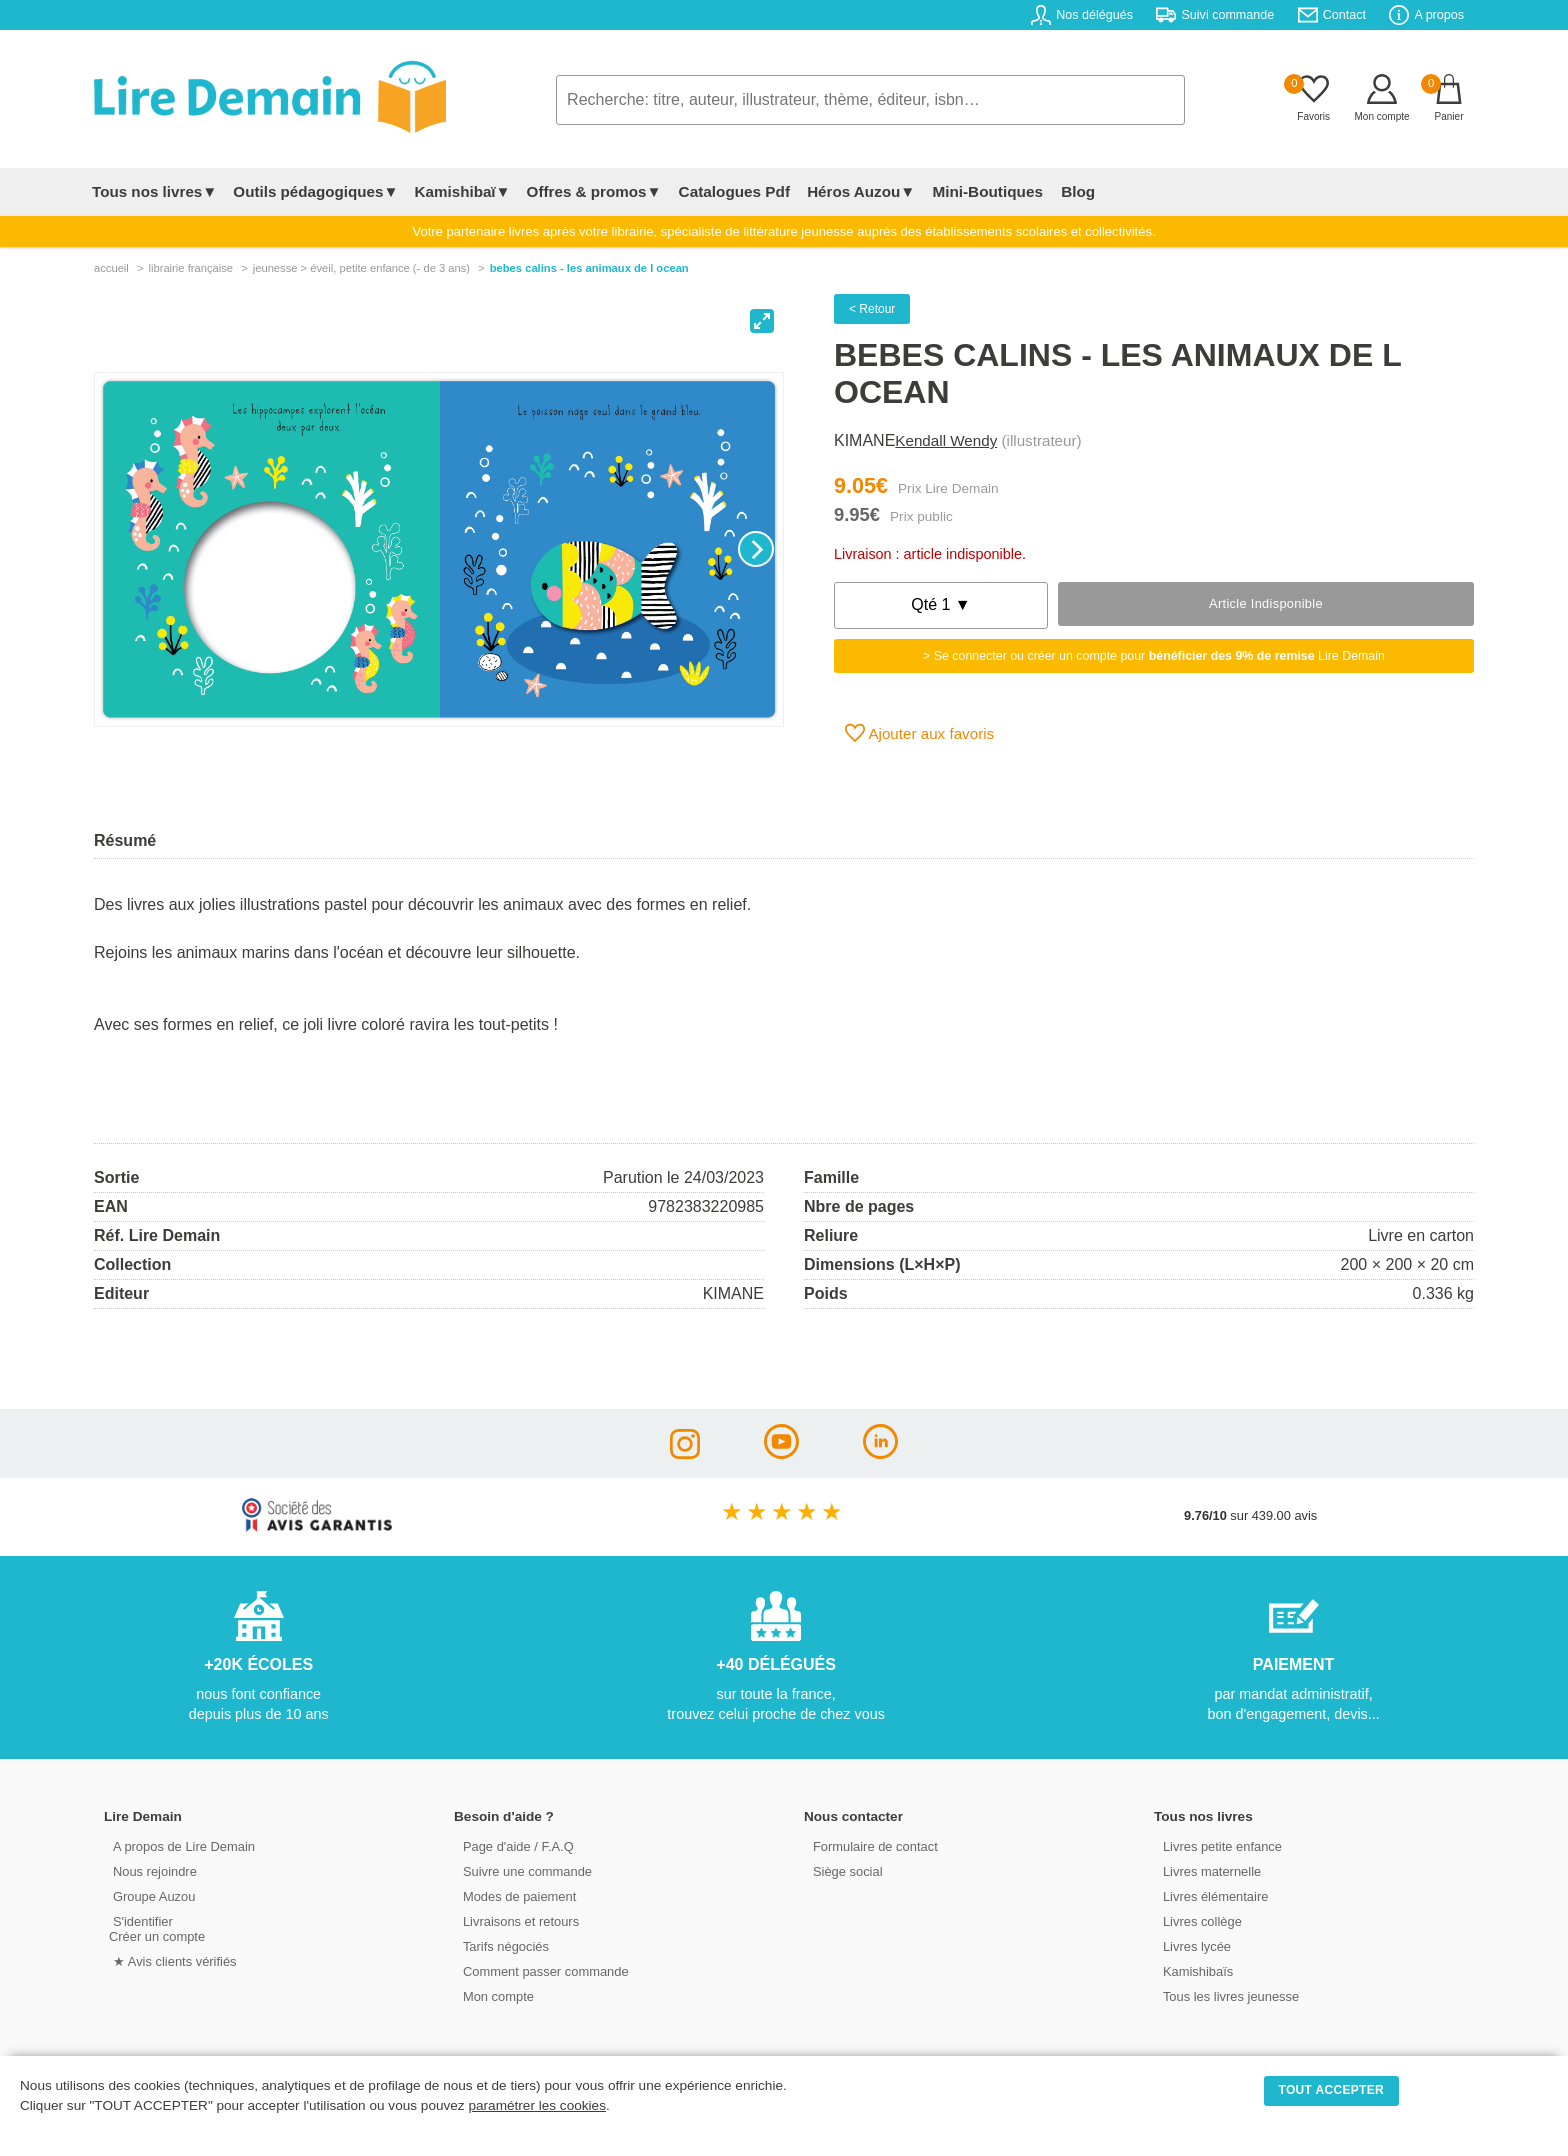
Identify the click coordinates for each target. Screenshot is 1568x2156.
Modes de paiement (515, 1895)
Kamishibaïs (1194, 1970)
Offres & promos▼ (594, 191)
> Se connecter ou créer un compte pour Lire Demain (1154, 656)
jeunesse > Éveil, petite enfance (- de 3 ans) (361, 268)
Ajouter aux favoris (919, 733)
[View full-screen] (762, 321)
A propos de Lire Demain (179, 1845)
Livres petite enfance (1218, 1845)
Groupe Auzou (150, 1895)
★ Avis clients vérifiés (170, 1960)
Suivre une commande (523, 1870)
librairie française (190, 268)
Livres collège (1198, 1920)
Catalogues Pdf (732, 191)
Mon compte (494, 1995)
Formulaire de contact (871, 1845)
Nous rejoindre (150, 1870)
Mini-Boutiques (983, 191)
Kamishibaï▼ (463, 191)
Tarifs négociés (501, 1945)
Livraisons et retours (516, 1920)
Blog (1071, 191)
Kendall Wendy (946, 440)
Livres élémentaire (1211, 1895)
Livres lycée (1193, 1945)
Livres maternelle (1207, 1870)
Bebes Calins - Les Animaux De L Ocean (589, 268)
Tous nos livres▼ (154, 191)
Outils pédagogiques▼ (315, 191)
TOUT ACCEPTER (1332, 2090)
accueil (111, 268)
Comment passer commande (541, 1970)
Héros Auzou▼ (858, 191)
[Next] (756, 549)
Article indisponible (1266, 603)
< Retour (872, 309)
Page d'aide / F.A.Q (514, 1845)
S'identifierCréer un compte (156, 1928)
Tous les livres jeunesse (1226, 1995)
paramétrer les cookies (537, 2105)
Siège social (843, 1870)
